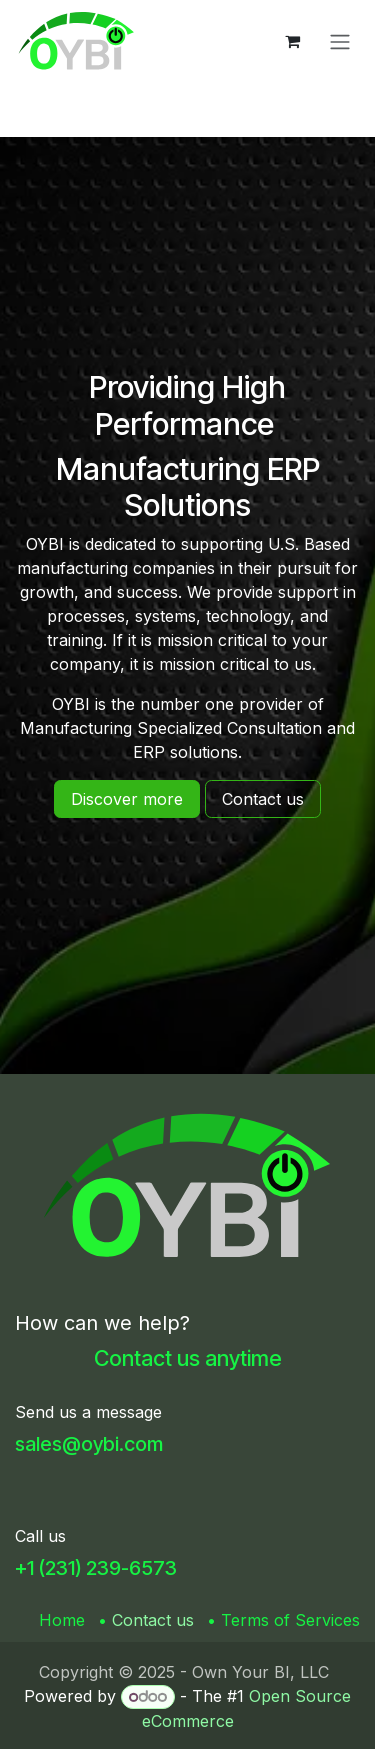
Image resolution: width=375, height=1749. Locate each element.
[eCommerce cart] (292, 41)
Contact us (153, 1620)
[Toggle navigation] (340, 41)
